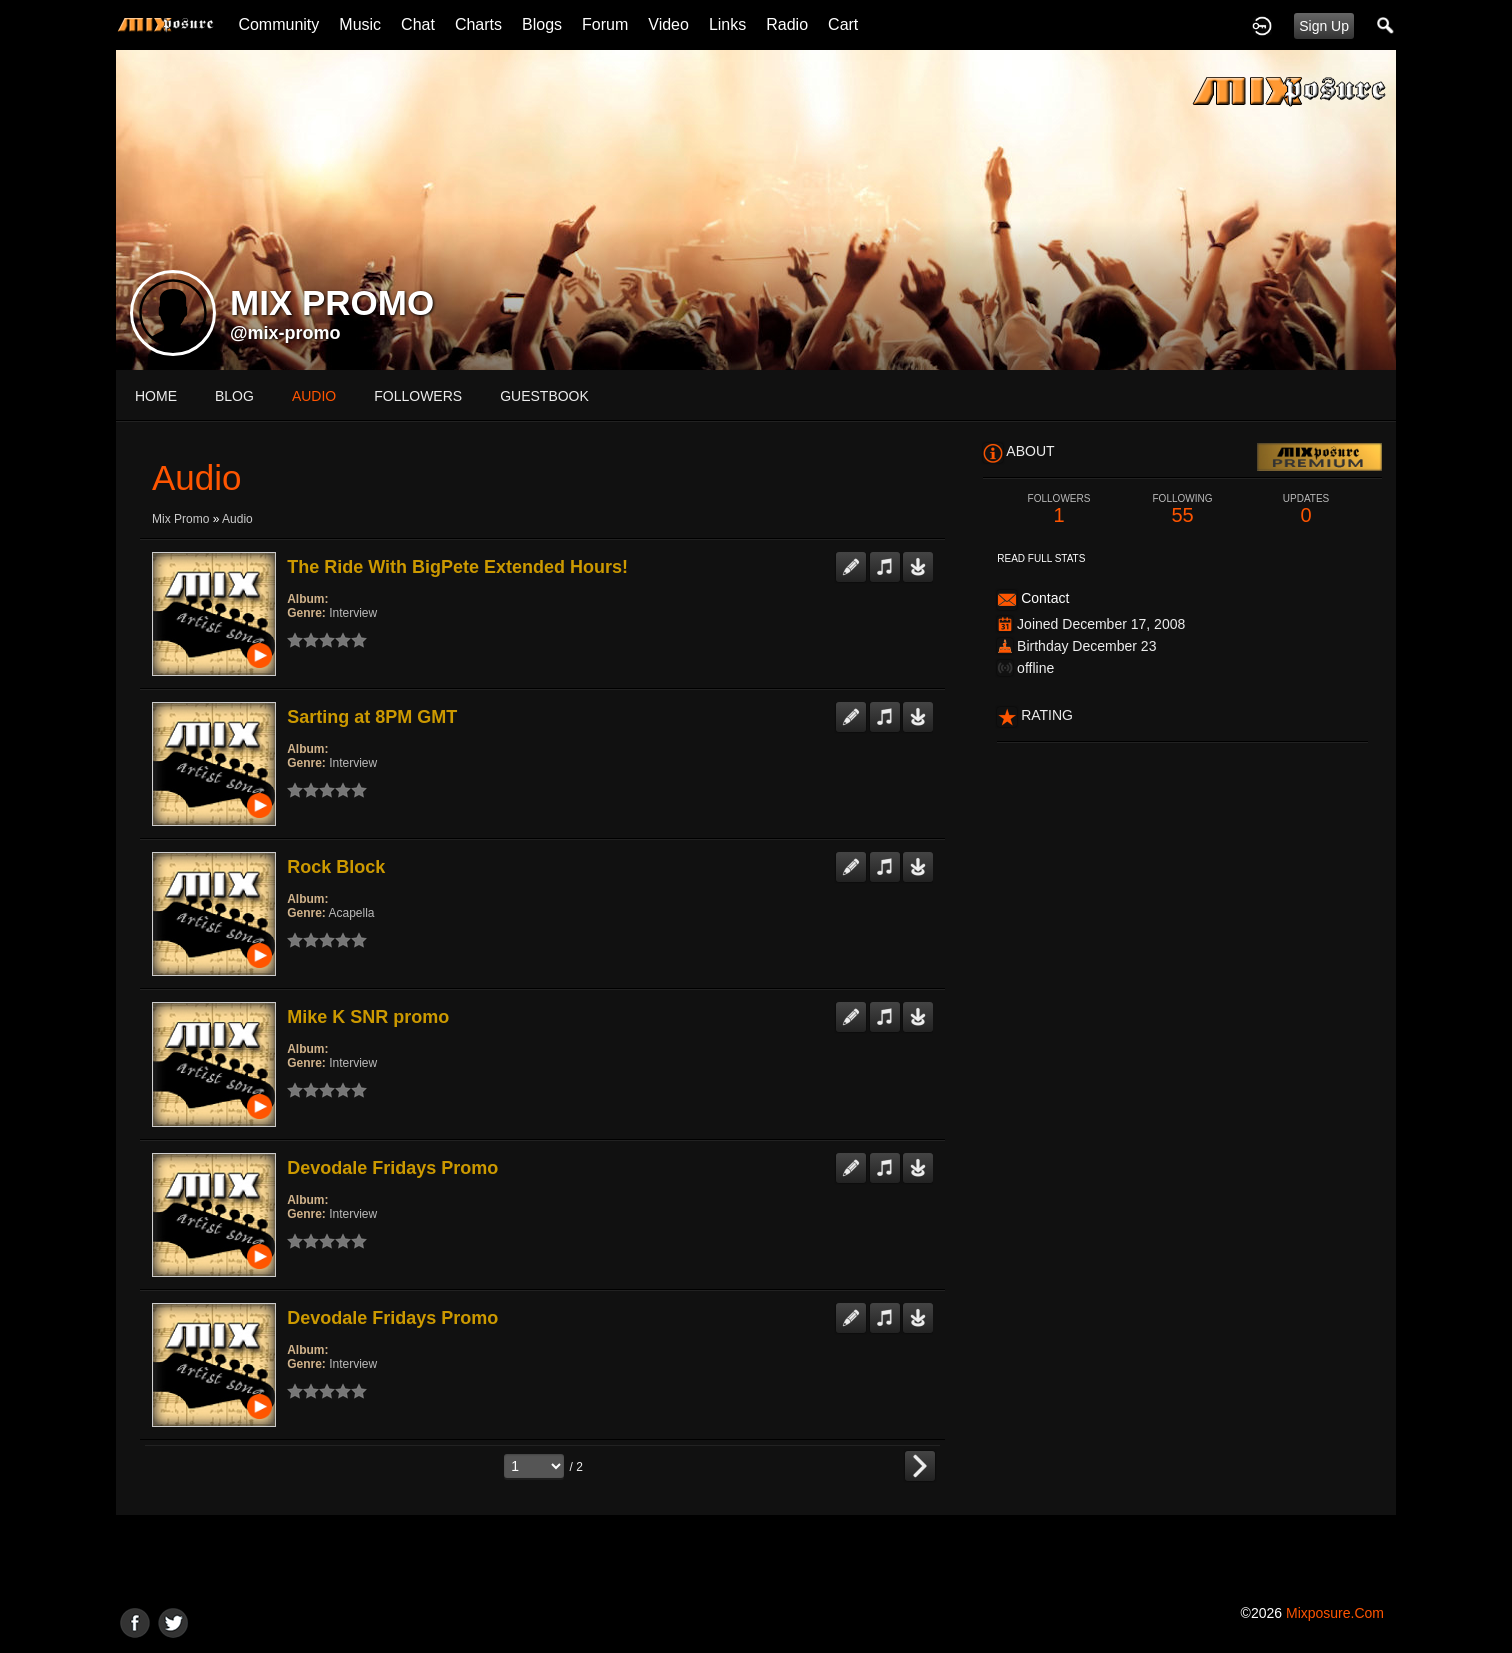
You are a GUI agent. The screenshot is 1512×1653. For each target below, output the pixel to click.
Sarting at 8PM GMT (372, 717)
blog (234, 396)
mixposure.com (1335, 1613)
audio (314, 396)
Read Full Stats (1041, 558)
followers (418, 396)
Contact (1045, 598)
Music (360, 24)
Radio (787, 24)
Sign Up (1324, 26)
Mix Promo (180, 519)
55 (1183, 509)
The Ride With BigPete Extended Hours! (457, 567)
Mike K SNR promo (368, 1017)
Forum (605, 24)
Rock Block (336, 867)
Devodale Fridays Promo (392, 1168)
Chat (418, 24)
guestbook (544, 396)
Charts (478, 24)
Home (156, 396)
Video (668, 24)
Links (727, 24)
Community (278, 24)
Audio (237, 519)
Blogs (542, 24)
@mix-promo (285, 333)
